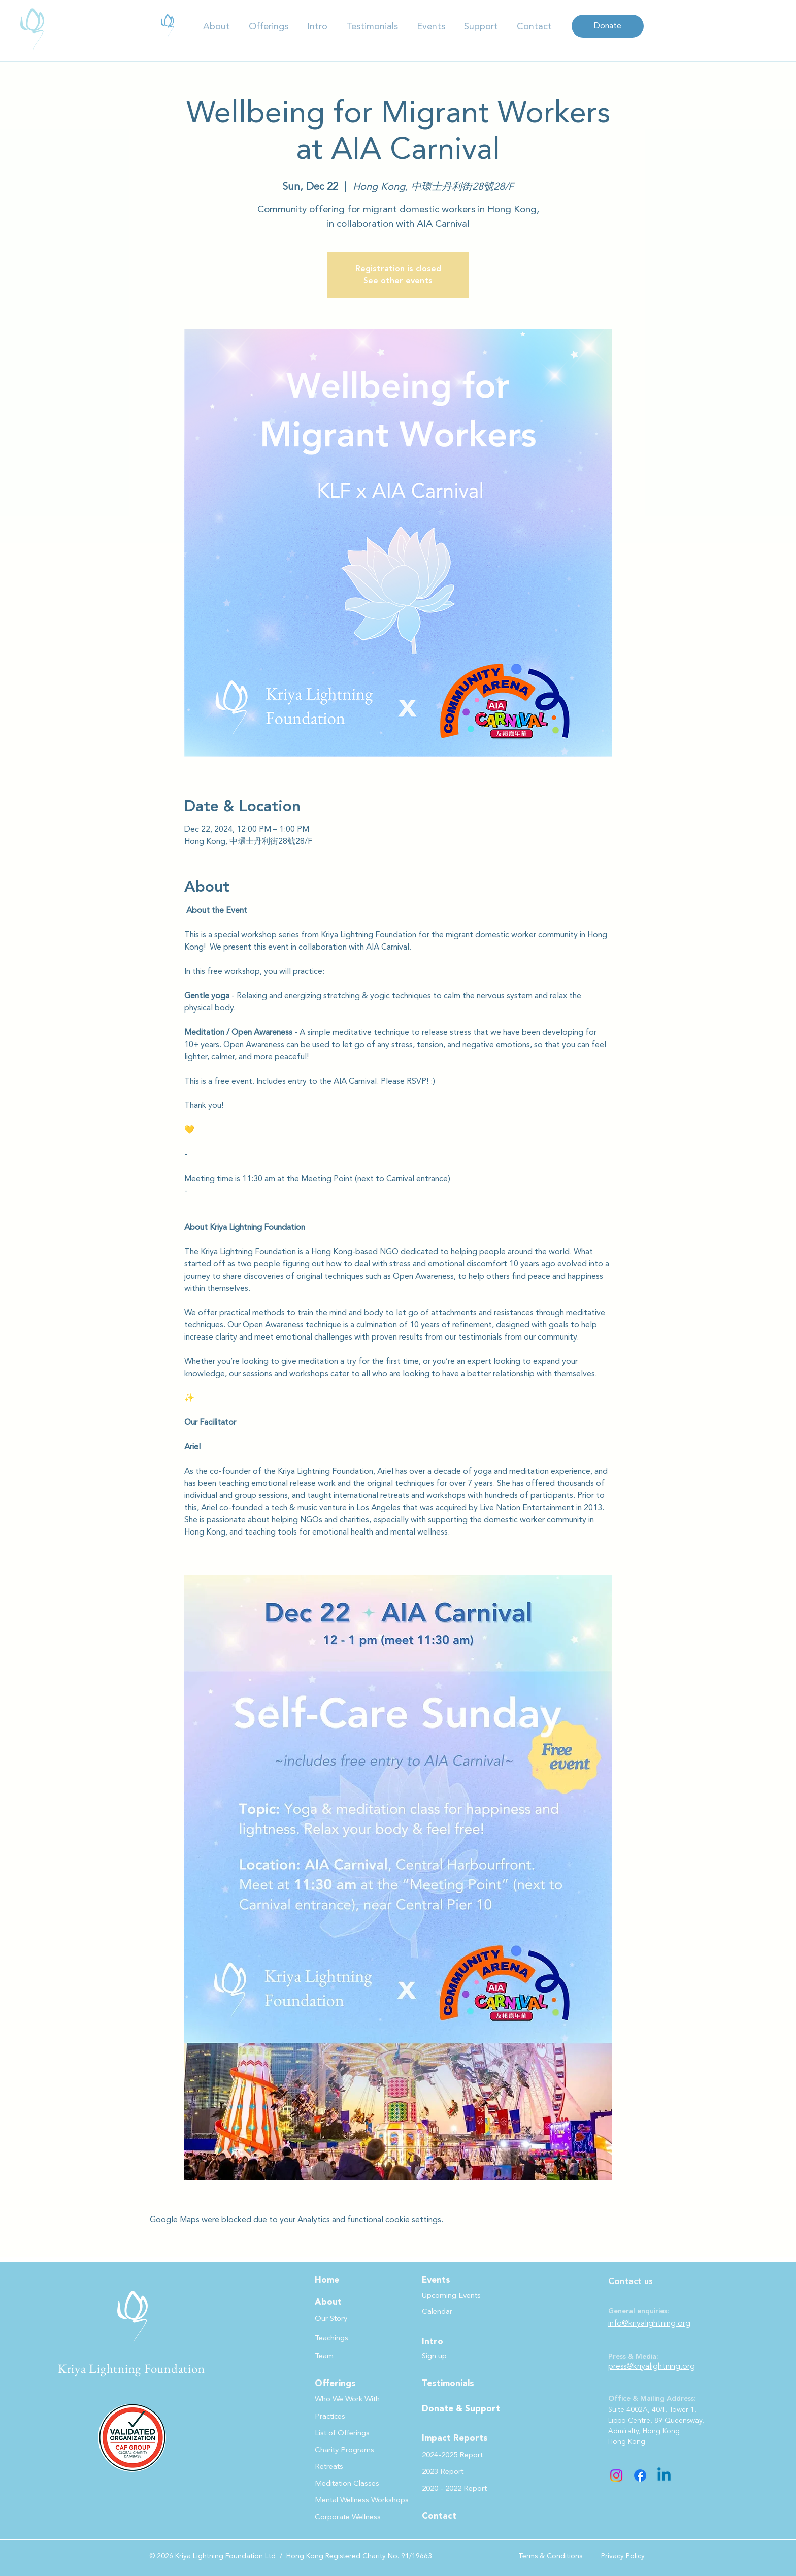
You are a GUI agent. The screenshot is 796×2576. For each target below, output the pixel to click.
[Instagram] (616, 2475)
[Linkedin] (664, 2475)
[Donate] (608, 26)
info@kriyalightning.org (649, 2323)
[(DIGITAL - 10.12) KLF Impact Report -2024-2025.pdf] (167, 25)
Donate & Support (461, 2409)
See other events (398, 281)
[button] (217, 27)
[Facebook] (640, 2475)
